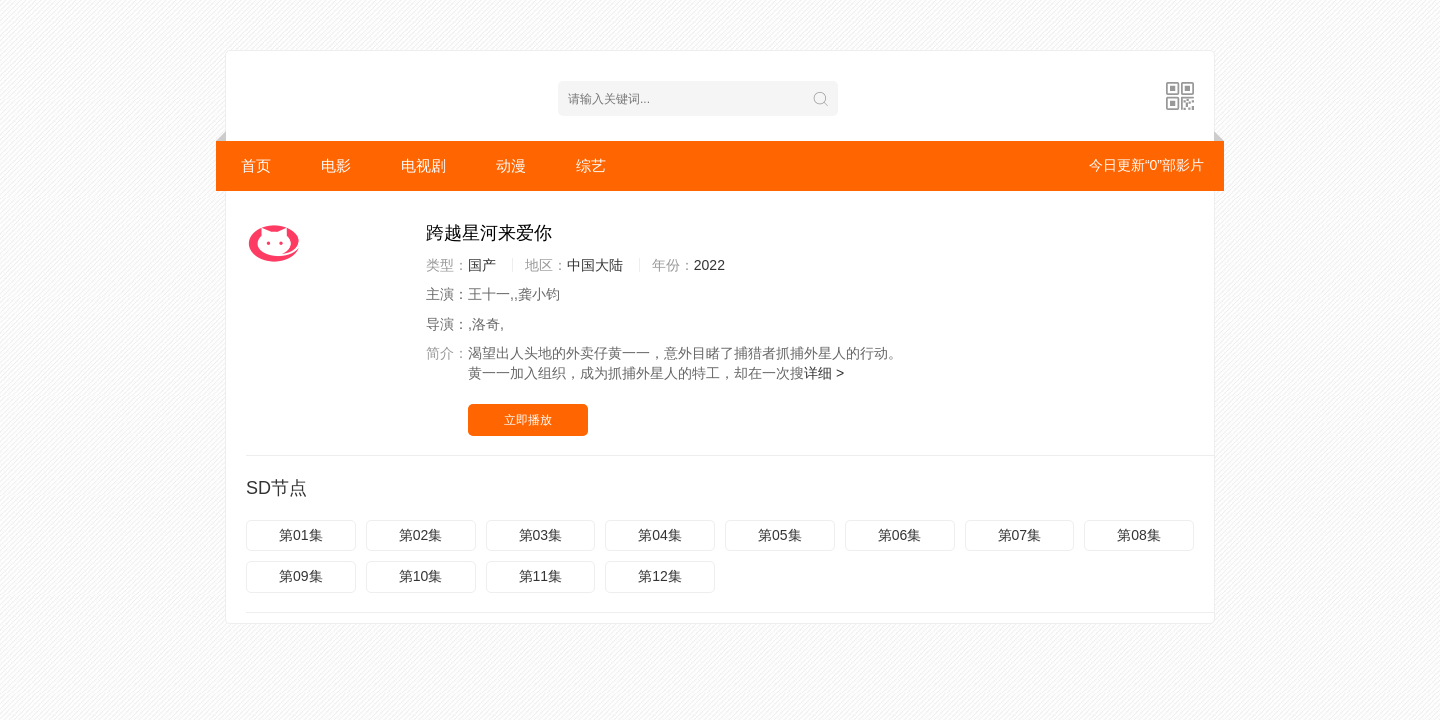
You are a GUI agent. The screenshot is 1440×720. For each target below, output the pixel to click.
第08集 (1139, 535)
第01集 (301, 535)
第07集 (1020, 535)
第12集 (660, 576)
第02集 (421, 535)
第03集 (541, 535)
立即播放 (528, 420)
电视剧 (423, 165)
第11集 (541, 576)
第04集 (660, 535)
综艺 (591, 165)
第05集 (780, 535)
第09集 (301, 576)
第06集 (900, 535)
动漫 (511, 165)
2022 (709, 265)
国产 (482, 265)
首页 (256, 165)
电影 (336, 165)
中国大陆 (595, 265)
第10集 (421, 576)
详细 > (824, 373)
